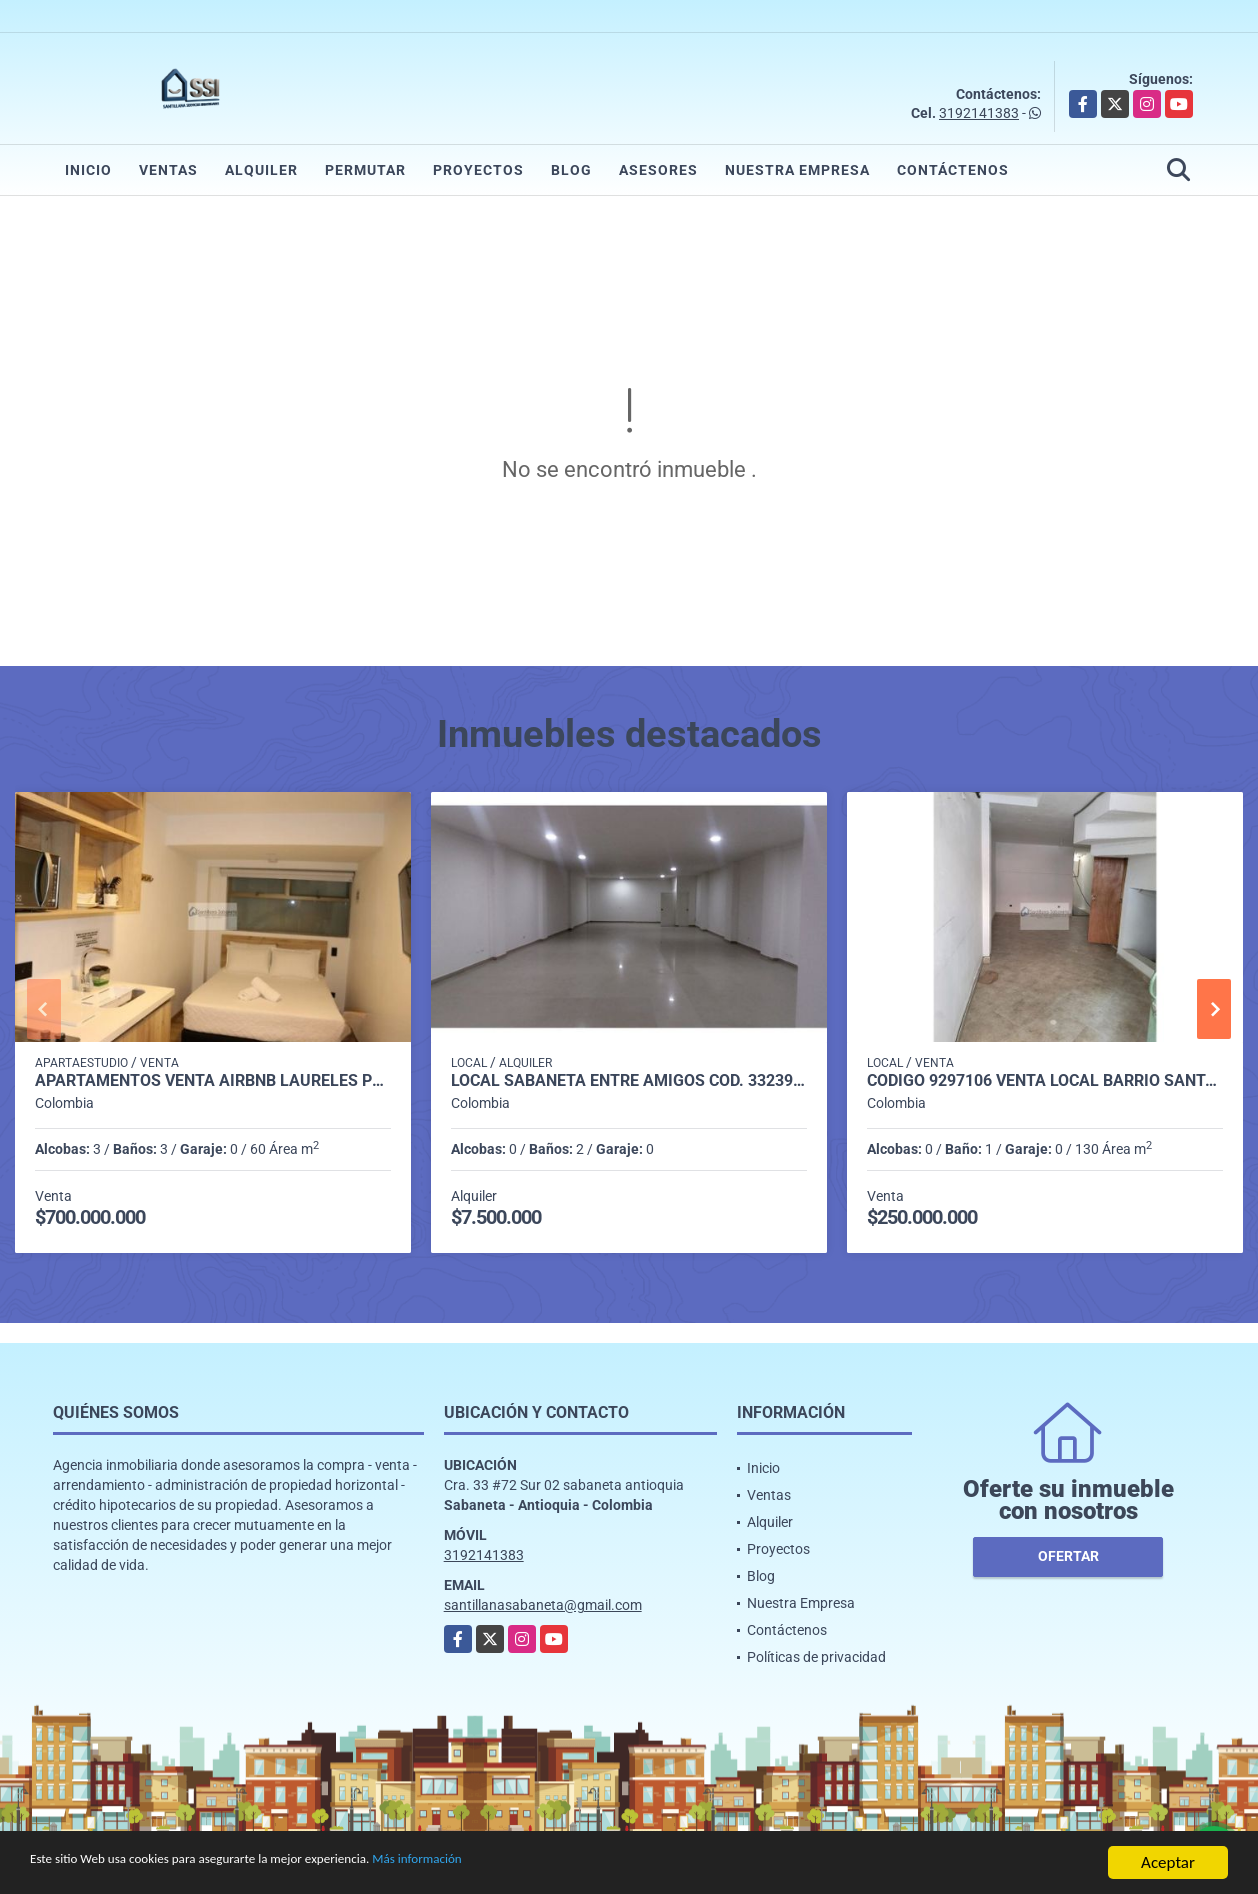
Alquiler (261, 170)
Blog (571, 170)
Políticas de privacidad (816, 1657)
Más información (533, 1863)
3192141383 (979, 113)
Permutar (365, 170)
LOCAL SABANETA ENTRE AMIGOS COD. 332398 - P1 (629, 1081)
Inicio (88, 170)
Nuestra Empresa (797, 170)
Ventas (168, 170)
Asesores (658, 170)
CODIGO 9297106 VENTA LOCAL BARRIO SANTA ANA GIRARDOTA (1045, 1081)
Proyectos (478, 170)
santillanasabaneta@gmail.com (543, 1605)
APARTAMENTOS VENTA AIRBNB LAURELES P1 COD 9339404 (213, 1081)
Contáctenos (953, 170)
